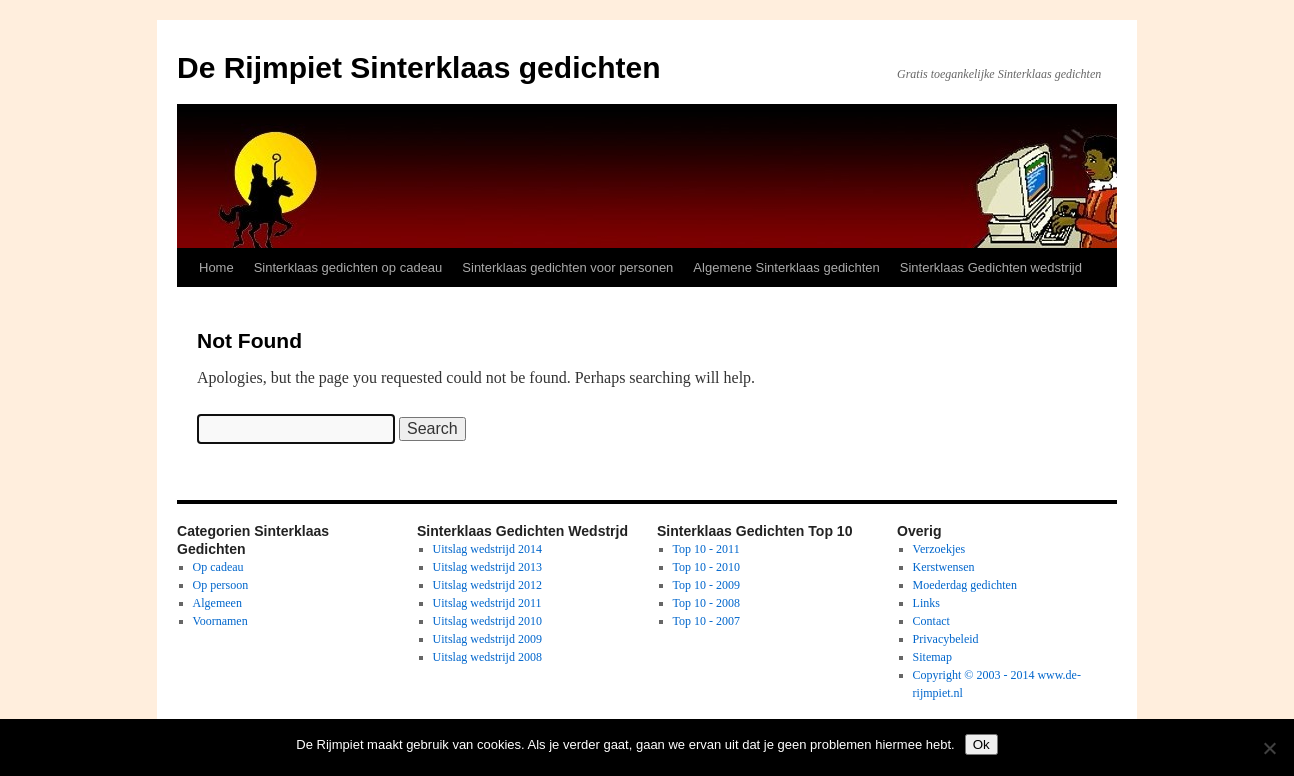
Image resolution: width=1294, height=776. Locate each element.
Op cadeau (218, 567)
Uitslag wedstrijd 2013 (487, 567)
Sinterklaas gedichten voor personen (567, 267)
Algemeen (217, 603)
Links (926, 603)
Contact (931, 621)
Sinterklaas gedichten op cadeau (348, 267)
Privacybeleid (946, 639)
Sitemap (932, 657)
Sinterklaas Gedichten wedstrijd (991, 267)
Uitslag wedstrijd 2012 (487, 585)
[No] (1269, 748)
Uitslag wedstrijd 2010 (487, 621)
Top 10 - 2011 (706, 549)
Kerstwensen (944, 567)
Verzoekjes (939, 549)
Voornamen (220, 621)
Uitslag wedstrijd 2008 (487, 657)
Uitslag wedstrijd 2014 (487, 549)
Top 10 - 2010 (707, 567)
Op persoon (221, 585)
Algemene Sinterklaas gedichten (786, 267)
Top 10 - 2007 (707, 621)
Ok (981, 744)
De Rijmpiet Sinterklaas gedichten (418, 67)
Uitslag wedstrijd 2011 (487, 603)
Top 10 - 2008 (707, 603)
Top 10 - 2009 (707, 585)
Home (216, 267)
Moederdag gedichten (965, 585)
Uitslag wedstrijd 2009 (487, 639)
